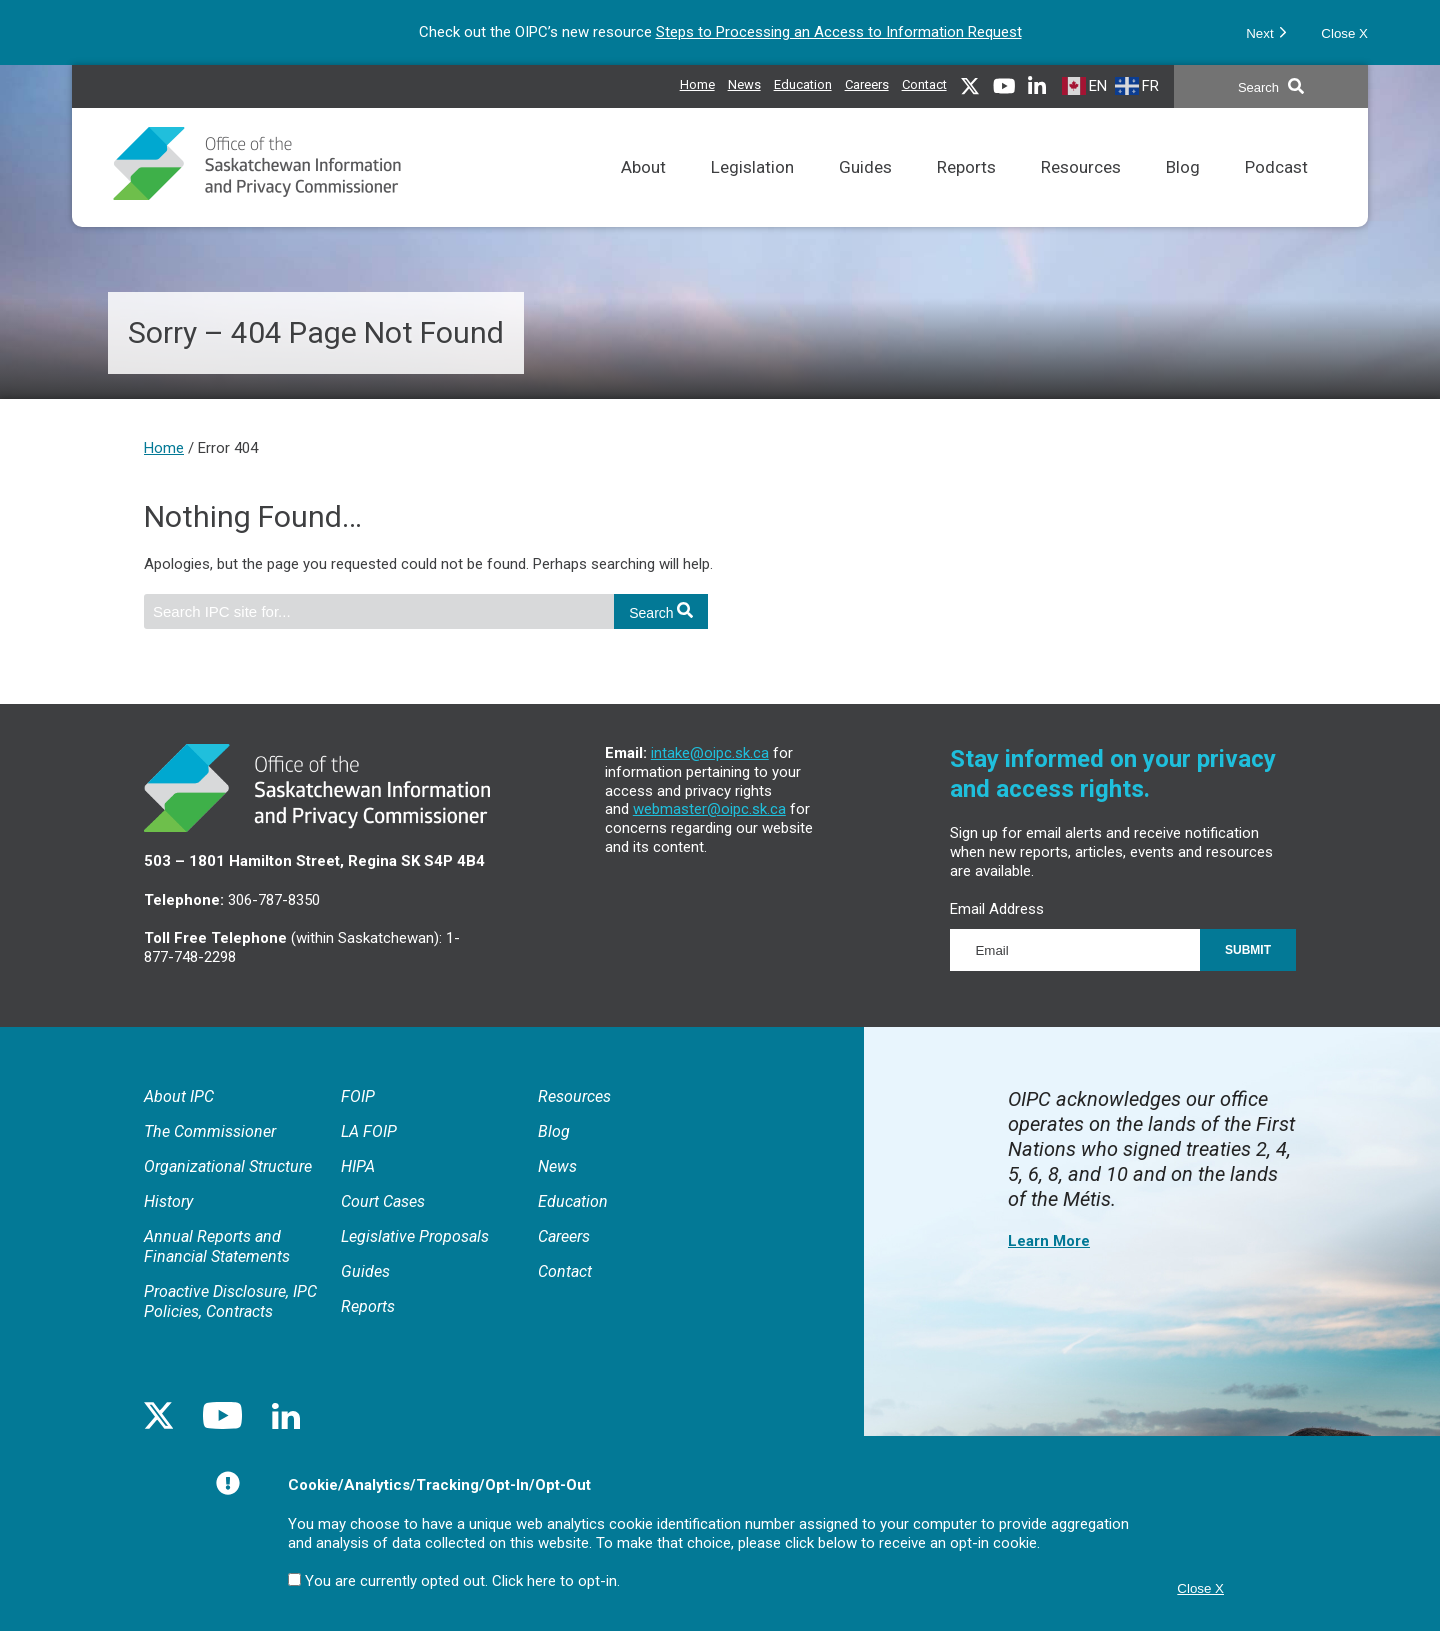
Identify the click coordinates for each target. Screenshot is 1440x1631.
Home (697, 84)
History (168, 1201)
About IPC (179, 1096)
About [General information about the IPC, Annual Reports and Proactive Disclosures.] (643, 192)
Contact (924, 84)
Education (573, 1201)
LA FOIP (369, 1131)
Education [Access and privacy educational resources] (803, 82)
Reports (368, 1306)
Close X (1344, 33)
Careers (564, 1236)
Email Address (997, 909)
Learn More (1049, 1241)
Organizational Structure (228, 1166)
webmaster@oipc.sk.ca (709, 809)
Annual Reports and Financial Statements (217, 1246)
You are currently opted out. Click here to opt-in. (462, 1581)
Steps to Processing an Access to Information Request (839, 32)
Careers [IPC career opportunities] (867, 82)
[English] (1087, 85)
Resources (574, 1096)
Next (1266, 31)
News (557, 1166)
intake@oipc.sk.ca (710, 753)
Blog (554, 1131)
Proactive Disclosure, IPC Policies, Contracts (230, 1301)
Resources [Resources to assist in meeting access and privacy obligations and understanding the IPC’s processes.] (1081, 192)
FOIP (358, 1096)
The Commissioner (210, 1131)
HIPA (358, 1166)
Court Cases (383, 1201)
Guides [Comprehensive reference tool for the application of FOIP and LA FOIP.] (865, 192)
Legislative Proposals (415, 1236)
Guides (365, 1271)
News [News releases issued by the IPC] (744, 82)
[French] (1139, 85)
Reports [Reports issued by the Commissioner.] (966, 192)
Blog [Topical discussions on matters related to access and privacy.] (1183, 192)
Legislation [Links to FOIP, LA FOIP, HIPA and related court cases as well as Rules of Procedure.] (752, 192)
